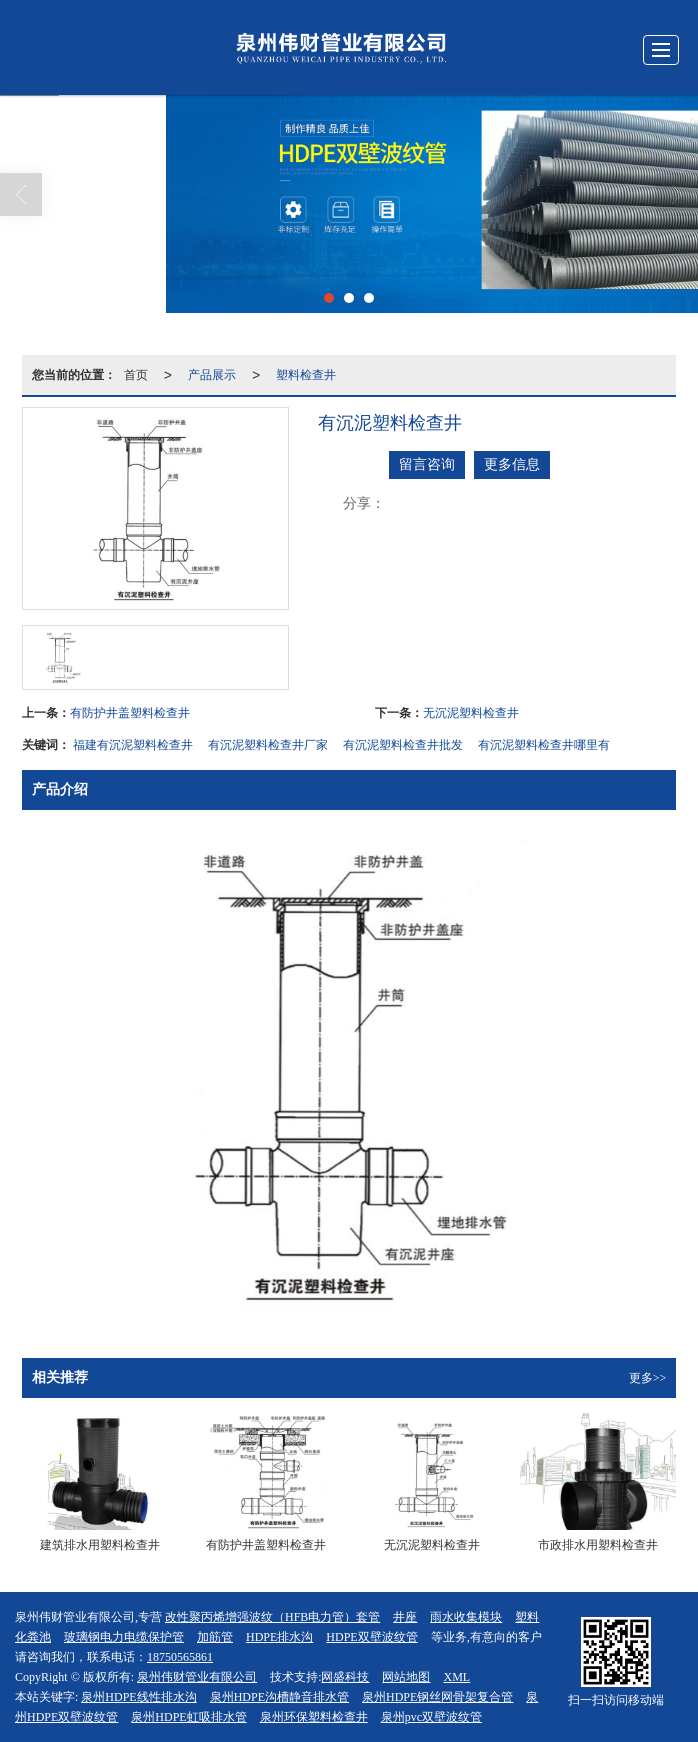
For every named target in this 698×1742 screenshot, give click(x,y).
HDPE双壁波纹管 (371, 1637)
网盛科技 (345, 1677)
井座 (405, 1617)
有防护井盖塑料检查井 (130, 713)
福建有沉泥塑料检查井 (133, 745)
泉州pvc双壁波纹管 (431, 1717)
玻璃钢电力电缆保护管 (124, 1637)
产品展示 (212, 375)
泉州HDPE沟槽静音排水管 (279, 1697)
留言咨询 (427, 464)
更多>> (648, 1378)
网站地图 (406, 1677)
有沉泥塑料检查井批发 (403, 745)
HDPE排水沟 (279, 1637)
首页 (136, 375)
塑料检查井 (306, 375)
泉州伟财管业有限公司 (197, 1677)
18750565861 (180, 1657)
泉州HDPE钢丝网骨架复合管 (437, 1697)
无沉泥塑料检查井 (471, 713)
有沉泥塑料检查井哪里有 (544, 745)
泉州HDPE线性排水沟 (138, 1697)
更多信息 (512, 464)
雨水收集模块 (466, 1617)
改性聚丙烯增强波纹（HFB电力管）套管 (272, 1617)
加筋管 (215, 1637)
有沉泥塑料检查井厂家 (268, 745)
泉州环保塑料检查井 (314, 1717)
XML (456, 1677)
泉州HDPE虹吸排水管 (188, 1717)
